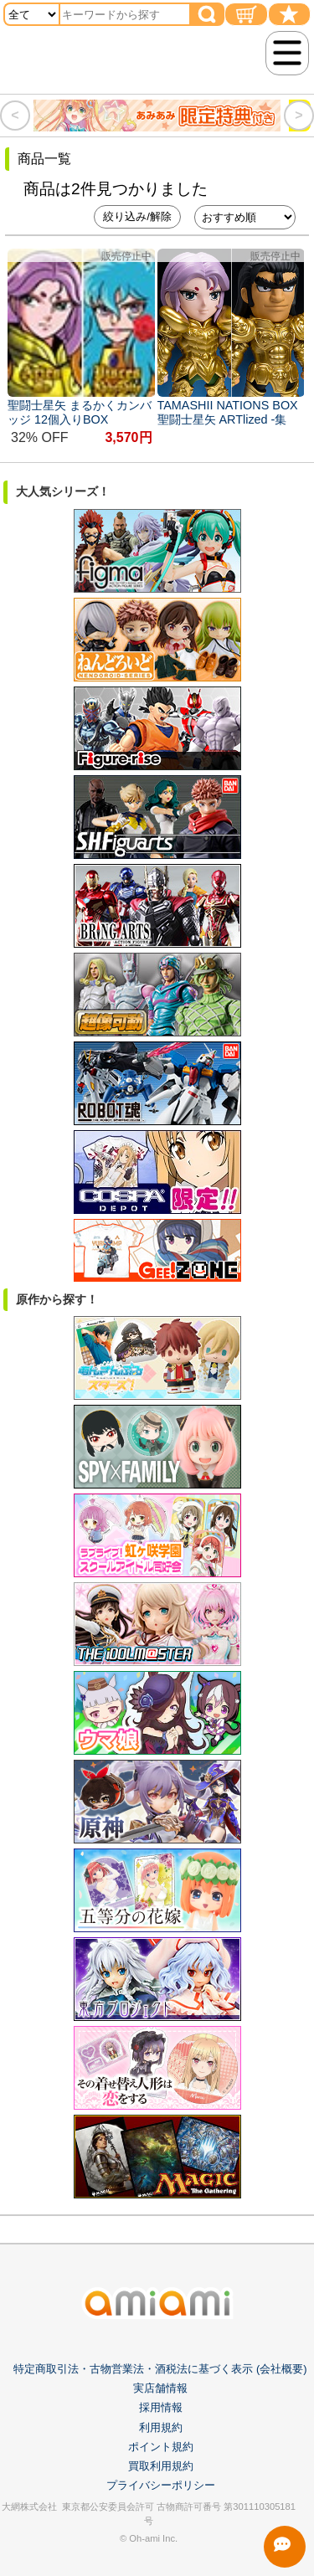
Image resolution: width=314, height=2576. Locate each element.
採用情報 (161, 2407)
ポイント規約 (160, 2446)
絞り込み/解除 (137, 216)
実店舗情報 (160, 2388)
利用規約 (161, 2427)
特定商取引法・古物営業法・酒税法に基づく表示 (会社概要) (159, 2369)
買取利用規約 (160, 2466)
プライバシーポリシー (160, 2485)
